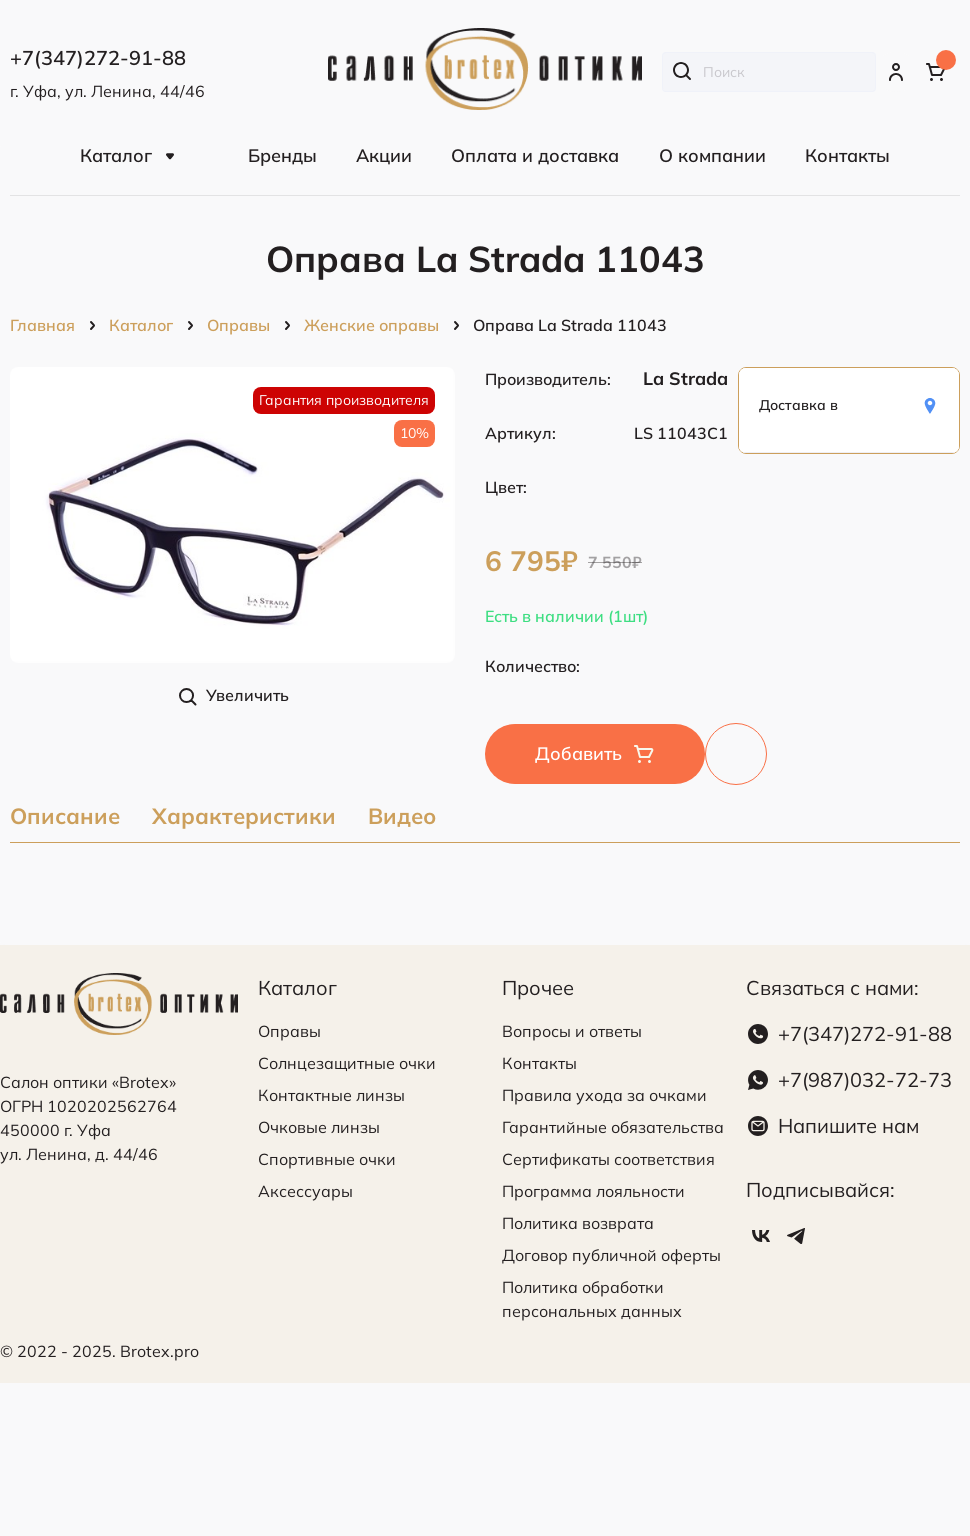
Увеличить (247, 695)
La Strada (685, 378)
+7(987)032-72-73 (865, 1079)
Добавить (578, 753)
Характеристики (244, 817)
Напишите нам (848, 1125)
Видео (402, 817)
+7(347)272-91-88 (865, 1033)
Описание (65, 817)
